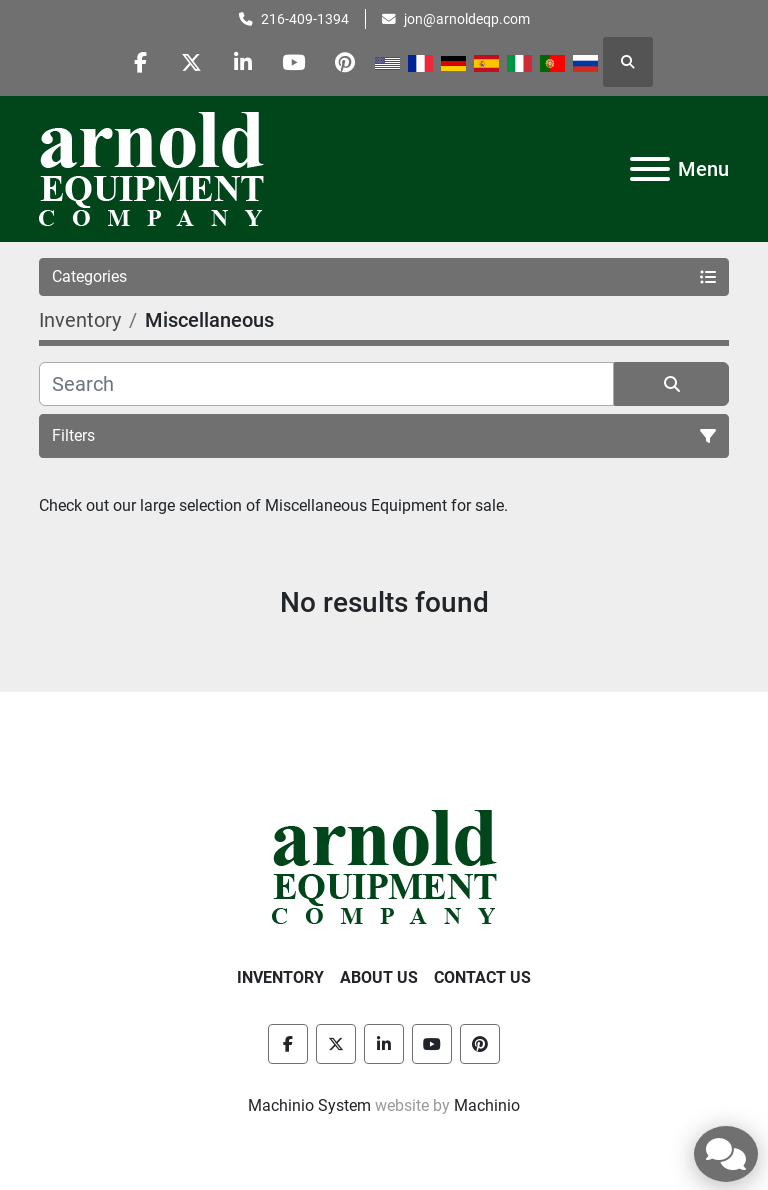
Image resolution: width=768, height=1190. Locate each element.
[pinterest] (345, 62)
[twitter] (192, 62)
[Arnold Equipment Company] (384, 865)
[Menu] (650, 169)
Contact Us (482, 977)
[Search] (326, 384)
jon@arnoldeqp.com (467, 19)
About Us (379, 977)
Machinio (487, 1105)
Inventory (280, 977)
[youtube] (294, 62)
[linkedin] (243, 62)
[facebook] (141, 62)
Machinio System (309, 1105)
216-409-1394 (305, 19)
